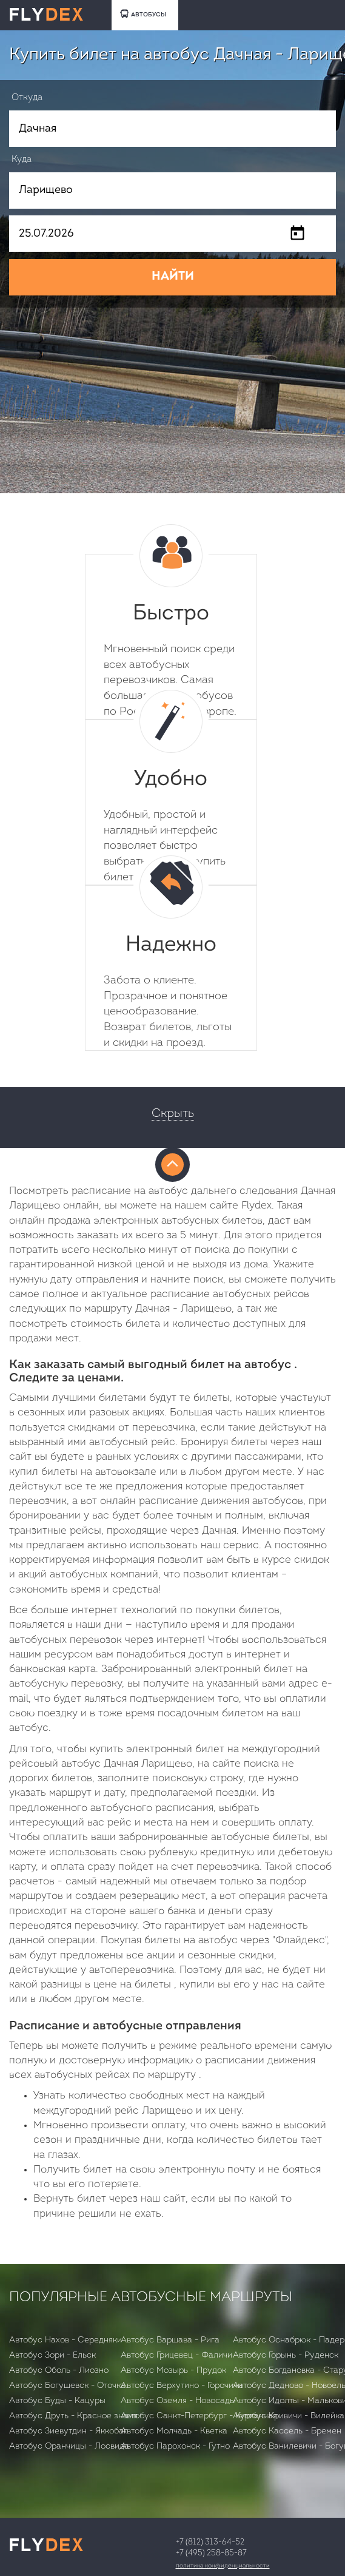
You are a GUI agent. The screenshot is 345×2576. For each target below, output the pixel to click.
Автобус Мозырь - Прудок (173, 2370)
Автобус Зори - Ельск (52, 2355)
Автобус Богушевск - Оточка (67, 2385)
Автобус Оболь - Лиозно (59, 2370)
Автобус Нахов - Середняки (65, 2340)
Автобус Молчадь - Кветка (174, 2431)
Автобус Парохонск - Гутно (175, 2446)
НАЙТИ (173, 277)
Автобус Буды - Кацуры (57, 2401)
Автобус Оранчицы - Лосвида (69, 2446)
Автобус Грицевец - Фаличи (176, 2355)
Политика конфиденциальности (223, 2566)
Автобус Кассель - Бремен (287, 2431)
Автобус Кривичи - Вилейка (288, 2416)
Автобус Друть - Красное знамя (73, 2416)
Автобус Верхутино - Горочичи (182, 2385)
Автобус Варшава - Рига (170, 2340)
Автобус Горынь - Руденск (285, 2355)
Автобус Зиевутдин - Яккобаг (68, 2431)
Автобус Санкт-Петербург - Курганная (199, 2416)
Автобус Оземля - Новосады (178, 2401)
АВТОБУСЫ (143, 13)
